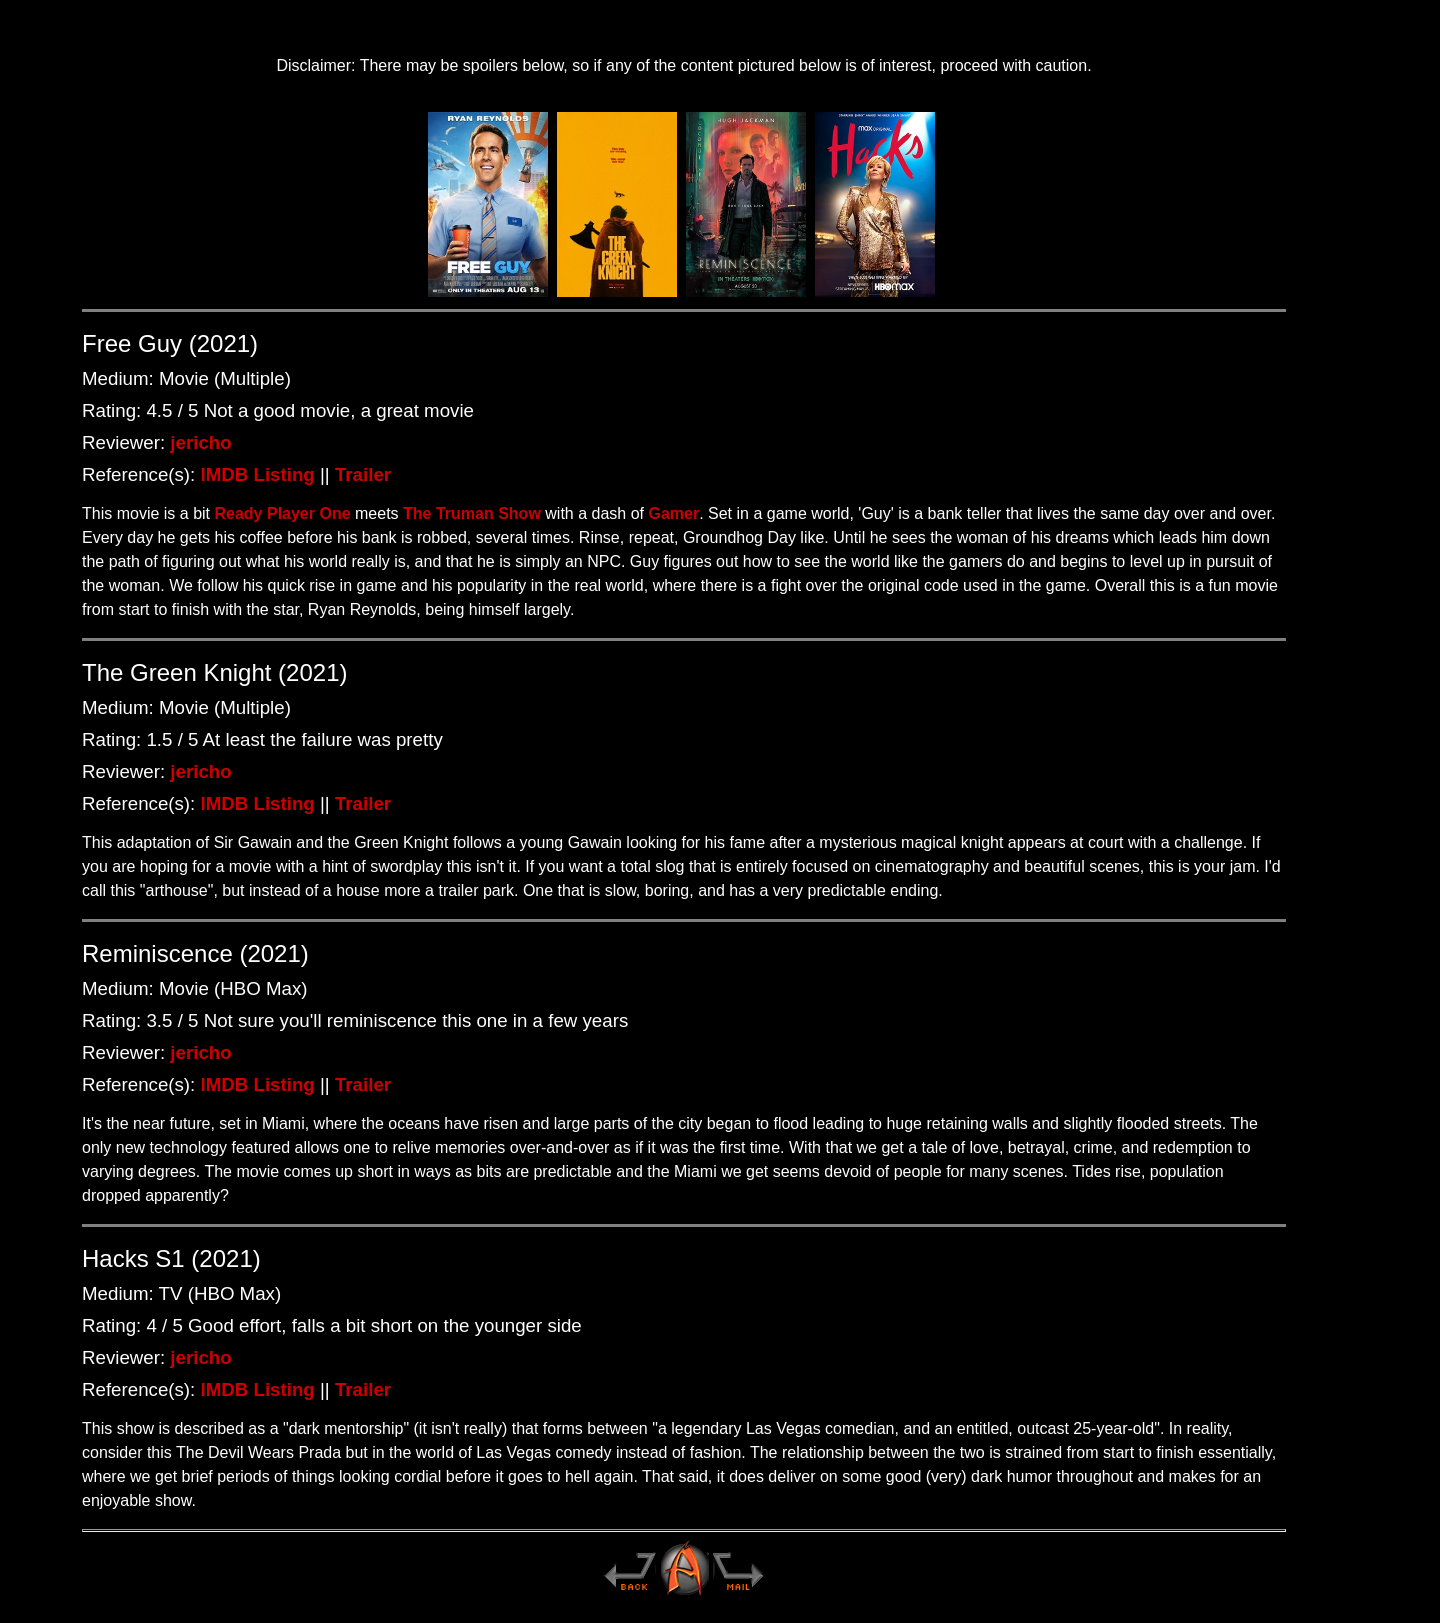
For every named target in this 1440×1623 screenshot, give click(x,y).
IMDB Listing (258, 474)
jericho (200, 442)
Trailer (363, 474)
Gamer (673, 513)
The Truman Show (472, 513)
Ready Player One (282, 513)
